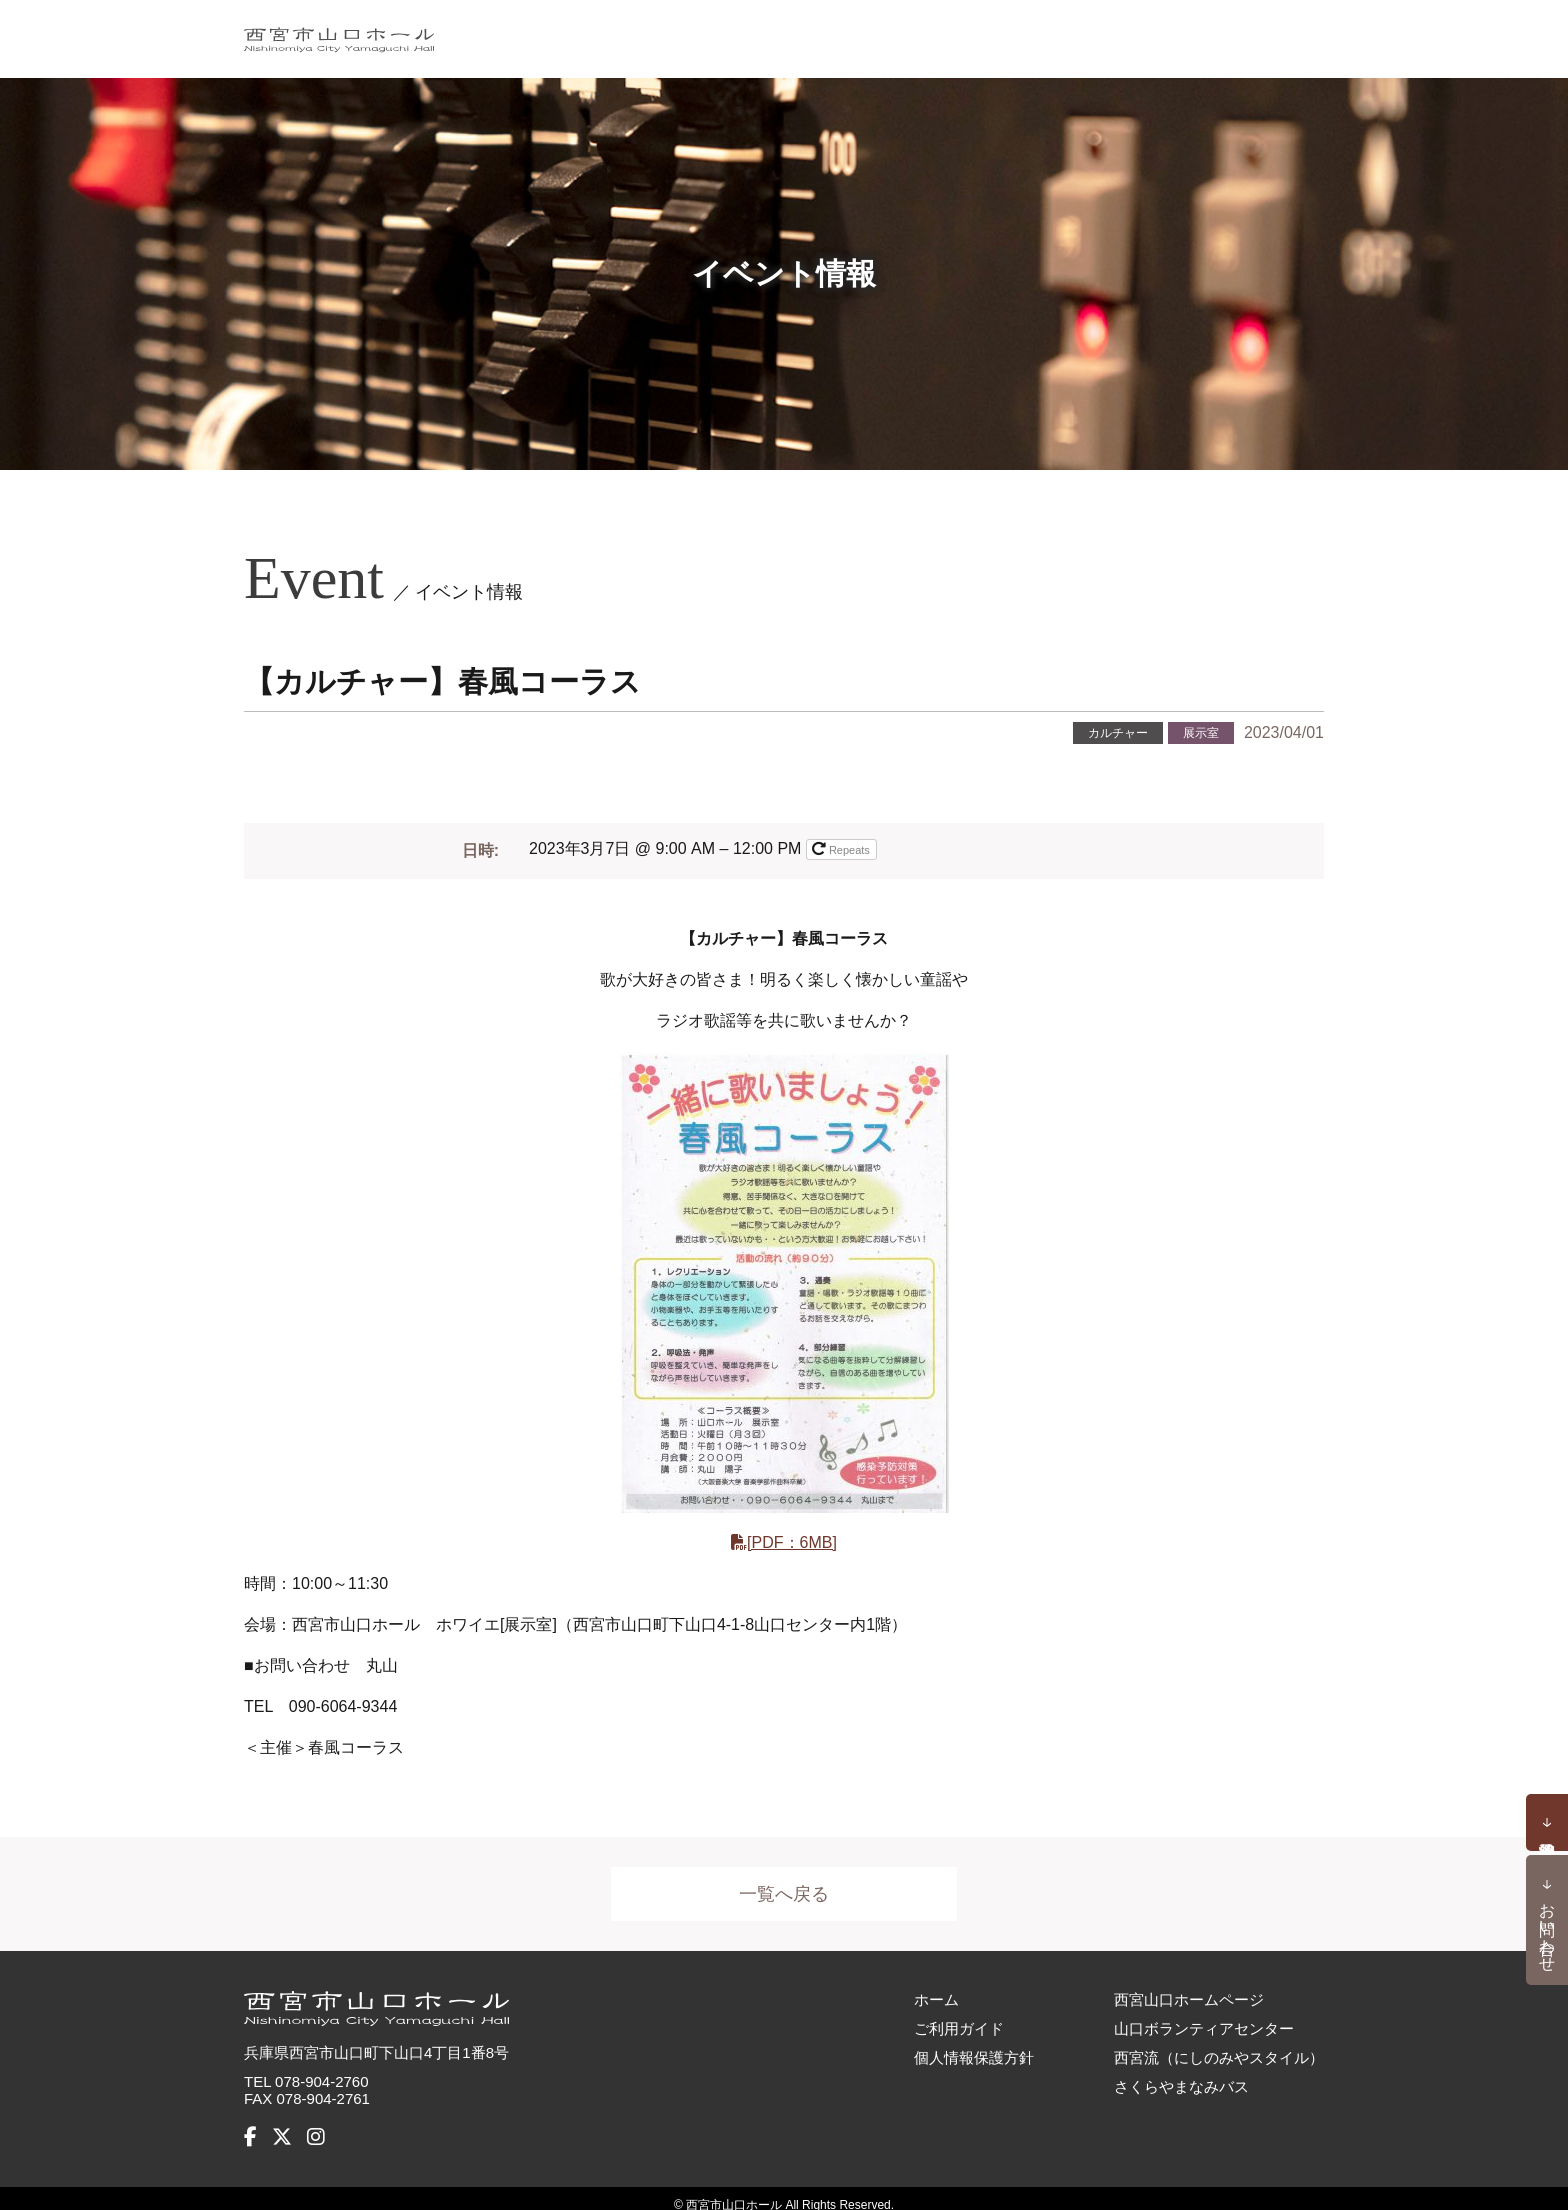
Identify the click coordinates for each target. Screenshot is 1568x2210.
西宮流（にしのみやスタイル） (1219, 2043)
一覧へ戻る (784, 1894)
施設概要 (932, 32)
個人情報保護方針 (974, 2043)
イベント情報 (720, 32)
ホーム (614, 32)
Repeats (842, 848)
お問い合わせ (1547, 1928)
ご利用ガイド (1047, 32)
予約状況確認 (1547, 1823)
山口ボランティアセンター (1204, 2014)
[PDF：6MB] (792, 1541)
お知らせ (835, 32)
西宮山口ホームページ (1189, 1985)
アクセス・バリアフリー (1225, 32)
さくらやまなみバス (1181, 2072)
